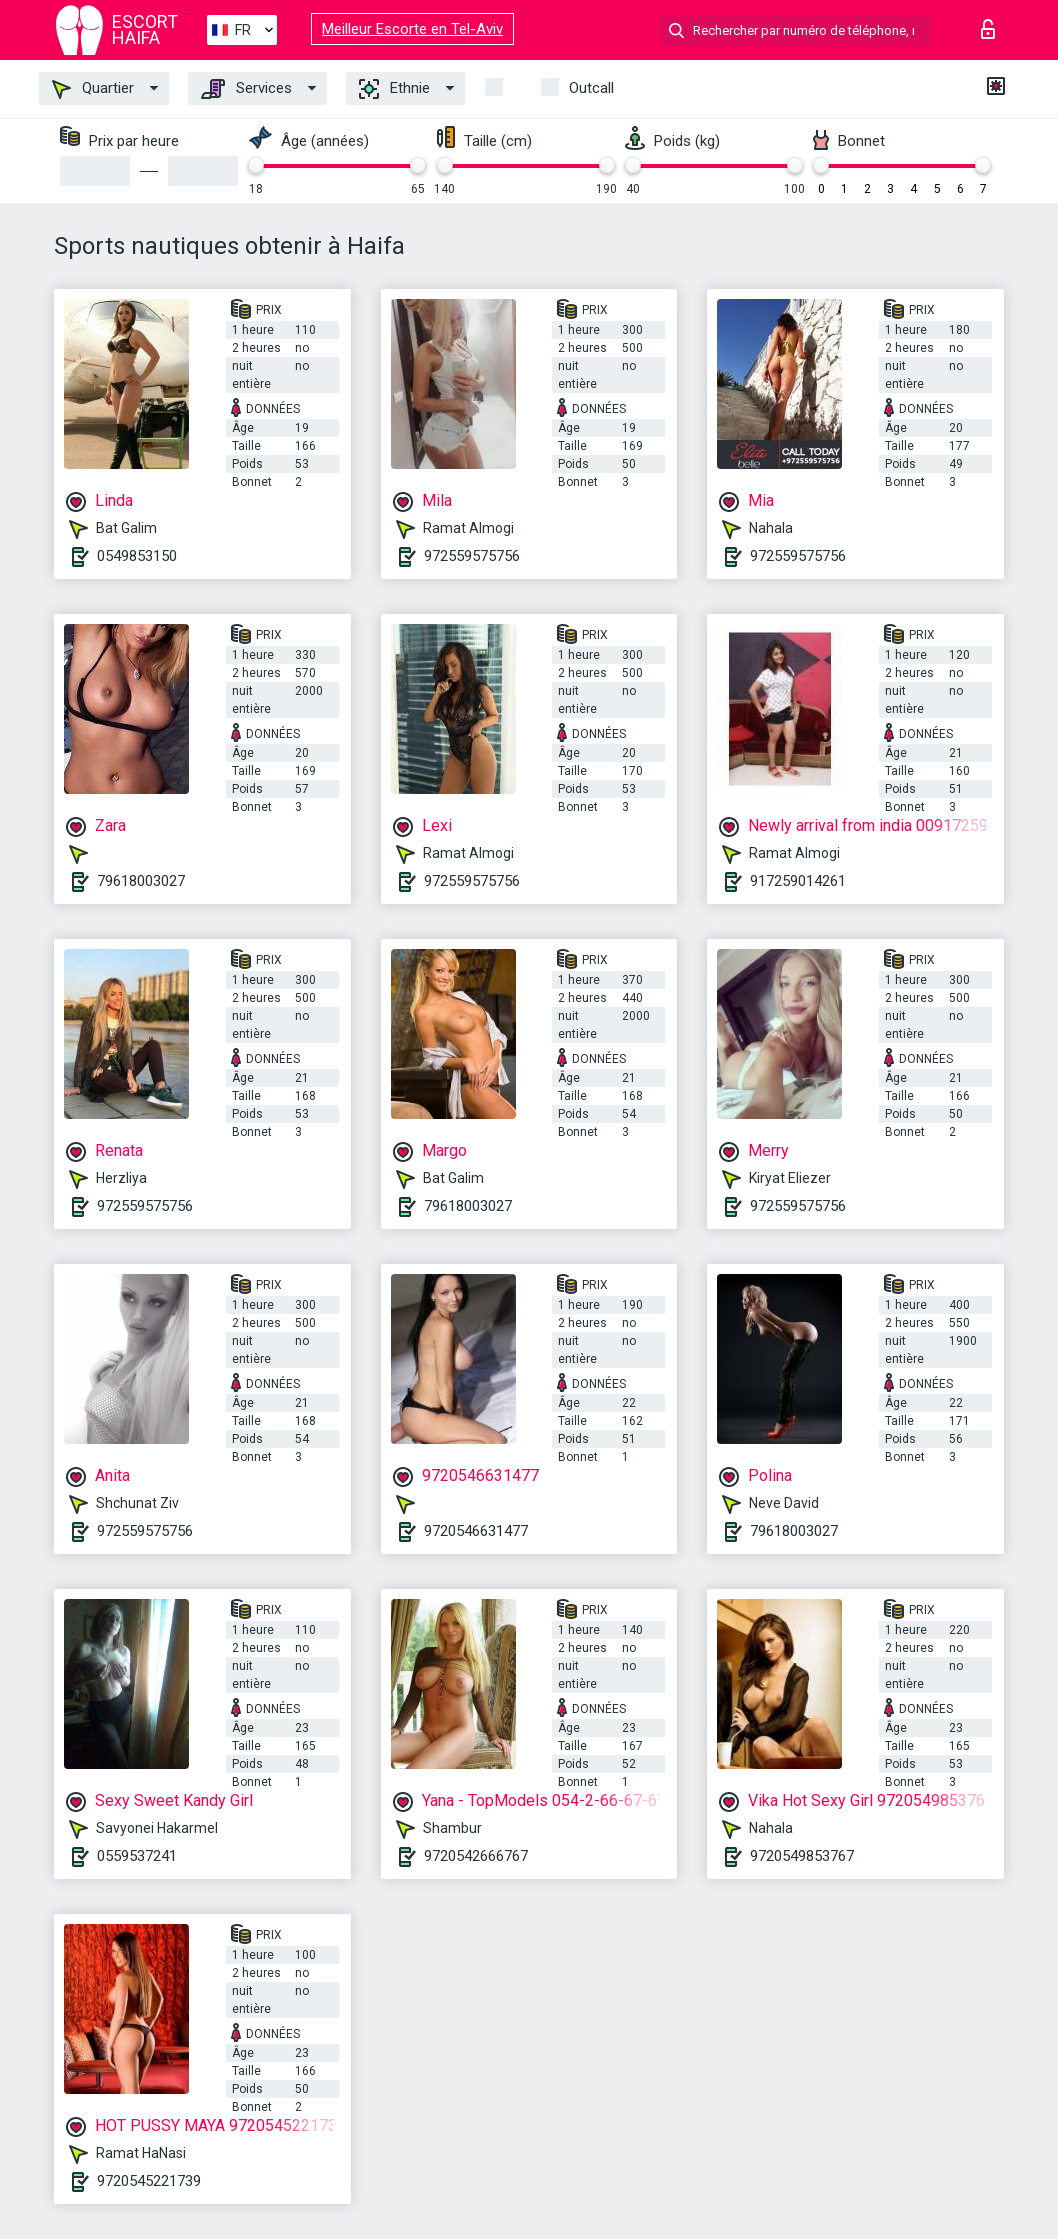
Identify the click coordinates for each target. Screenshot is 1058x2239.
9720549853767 (802, 1856)
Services (246, 89)
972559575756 (472, 556)
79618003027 (141, 881)
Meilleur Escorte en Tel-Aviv (412, 29)
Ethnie (394, 89)
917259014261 (798, 881)
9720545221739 (149, 2181)
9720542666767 (476, 1856)
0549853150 (137, 556)
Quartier (93, 89)
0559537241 (137, 1856)
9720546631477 (476, 1531)
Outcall (591, 88)
